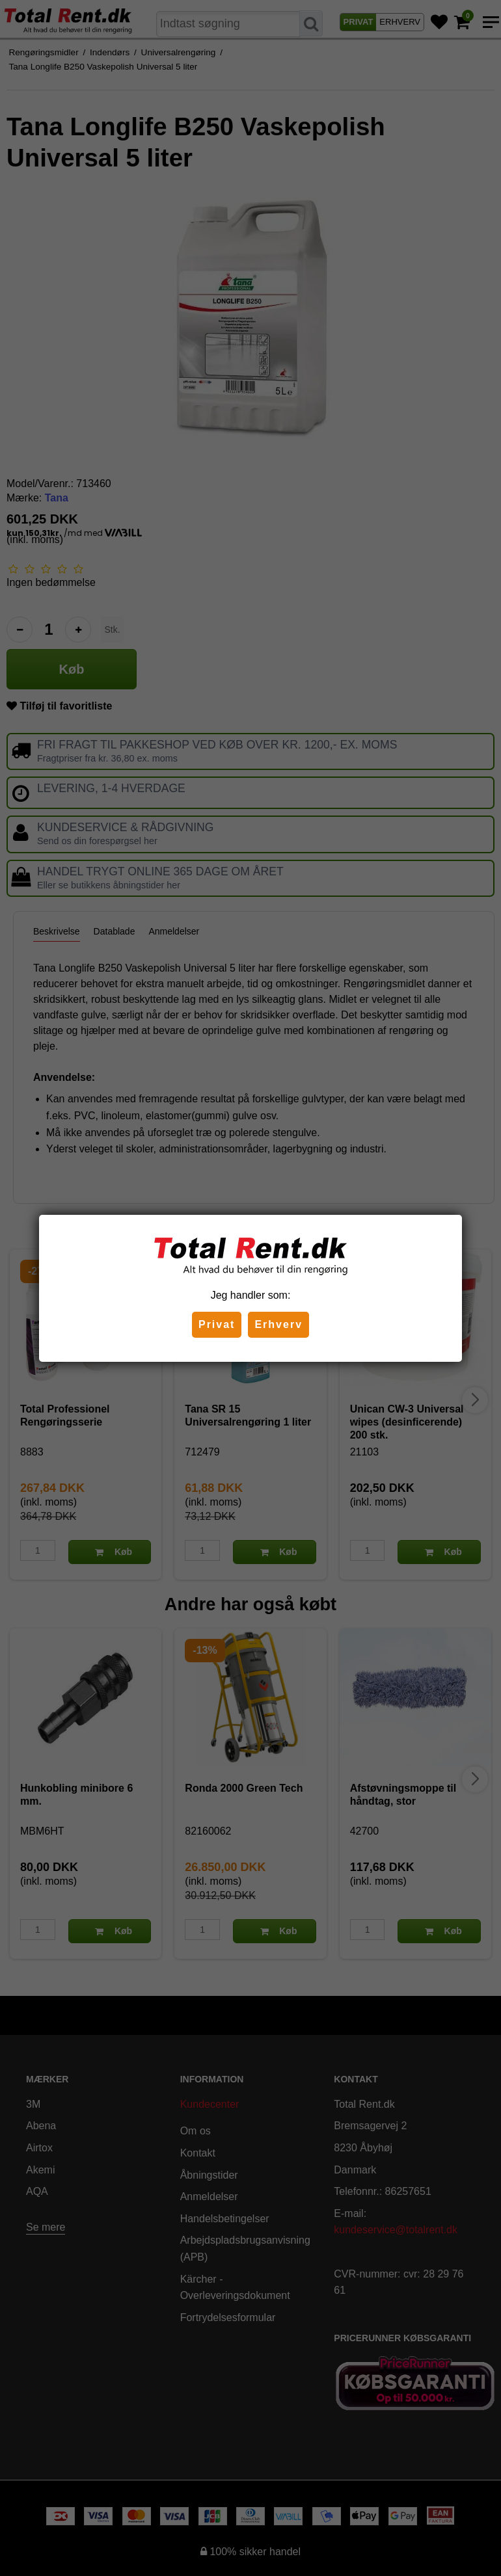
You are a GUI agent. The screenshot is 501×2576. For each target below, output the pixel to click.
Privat (216, 1324)
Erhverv (278, 1324)
